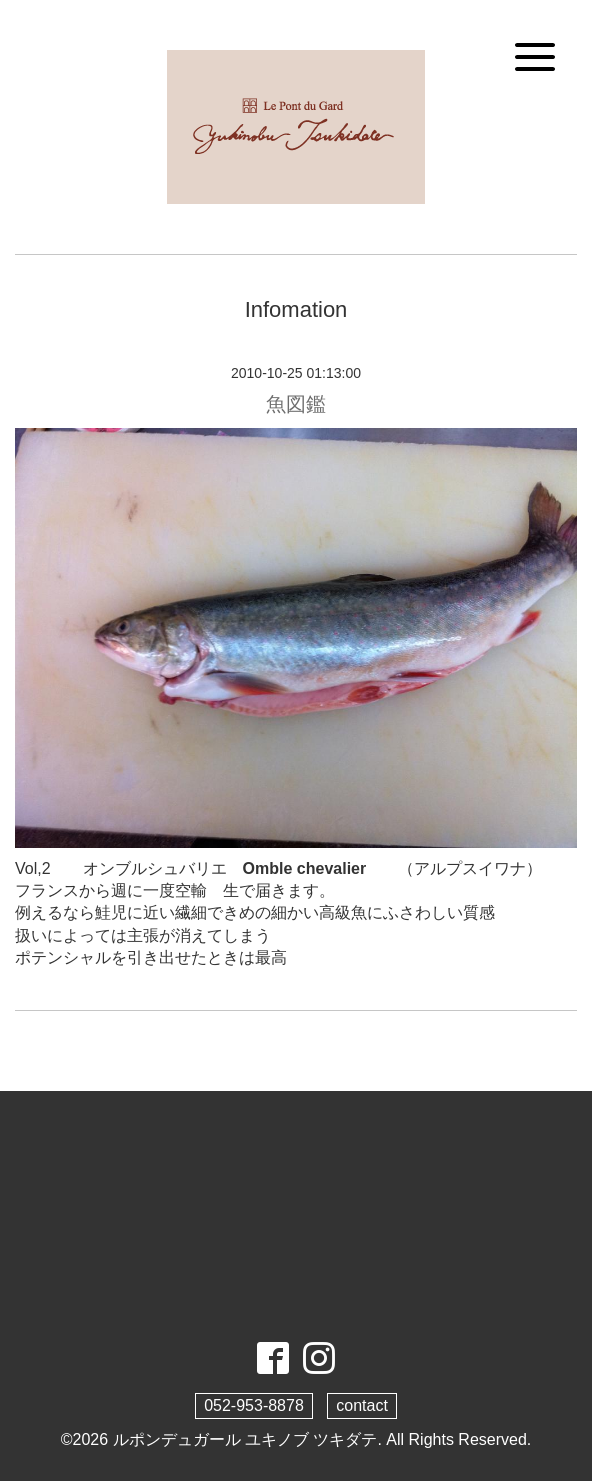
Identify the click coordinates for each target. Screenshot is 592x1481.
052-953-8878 (254, 1405)
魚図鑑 (296, 404)
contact (362, 1405)
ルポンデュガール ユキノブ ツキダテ (245, 1439)
